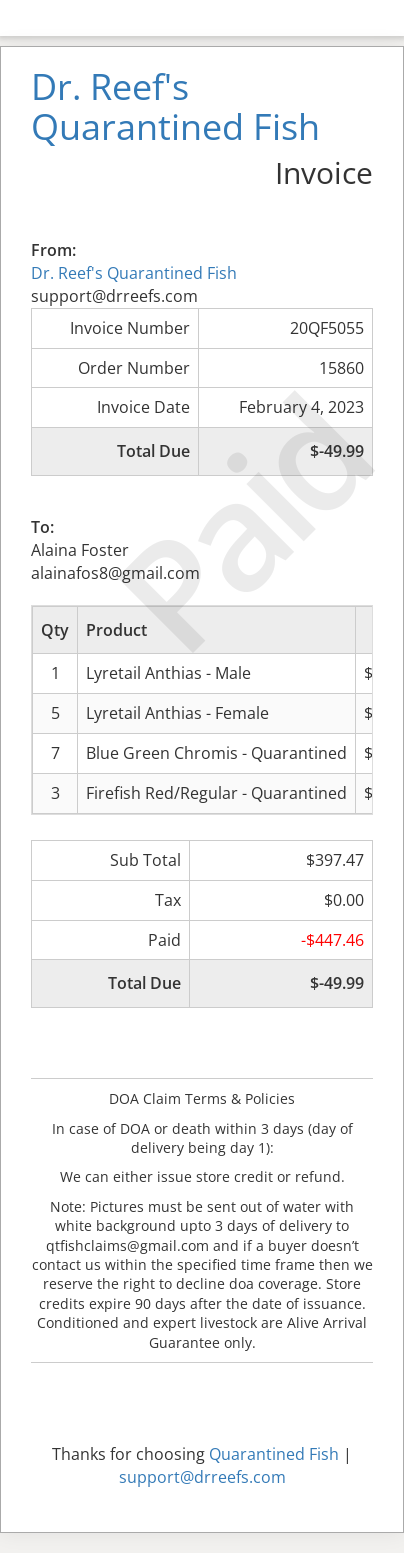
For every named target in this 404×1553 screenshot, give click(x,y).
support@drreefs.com (202, 1477)
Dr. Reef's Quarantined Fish (134, 273)
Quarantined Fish (274, 1454)
